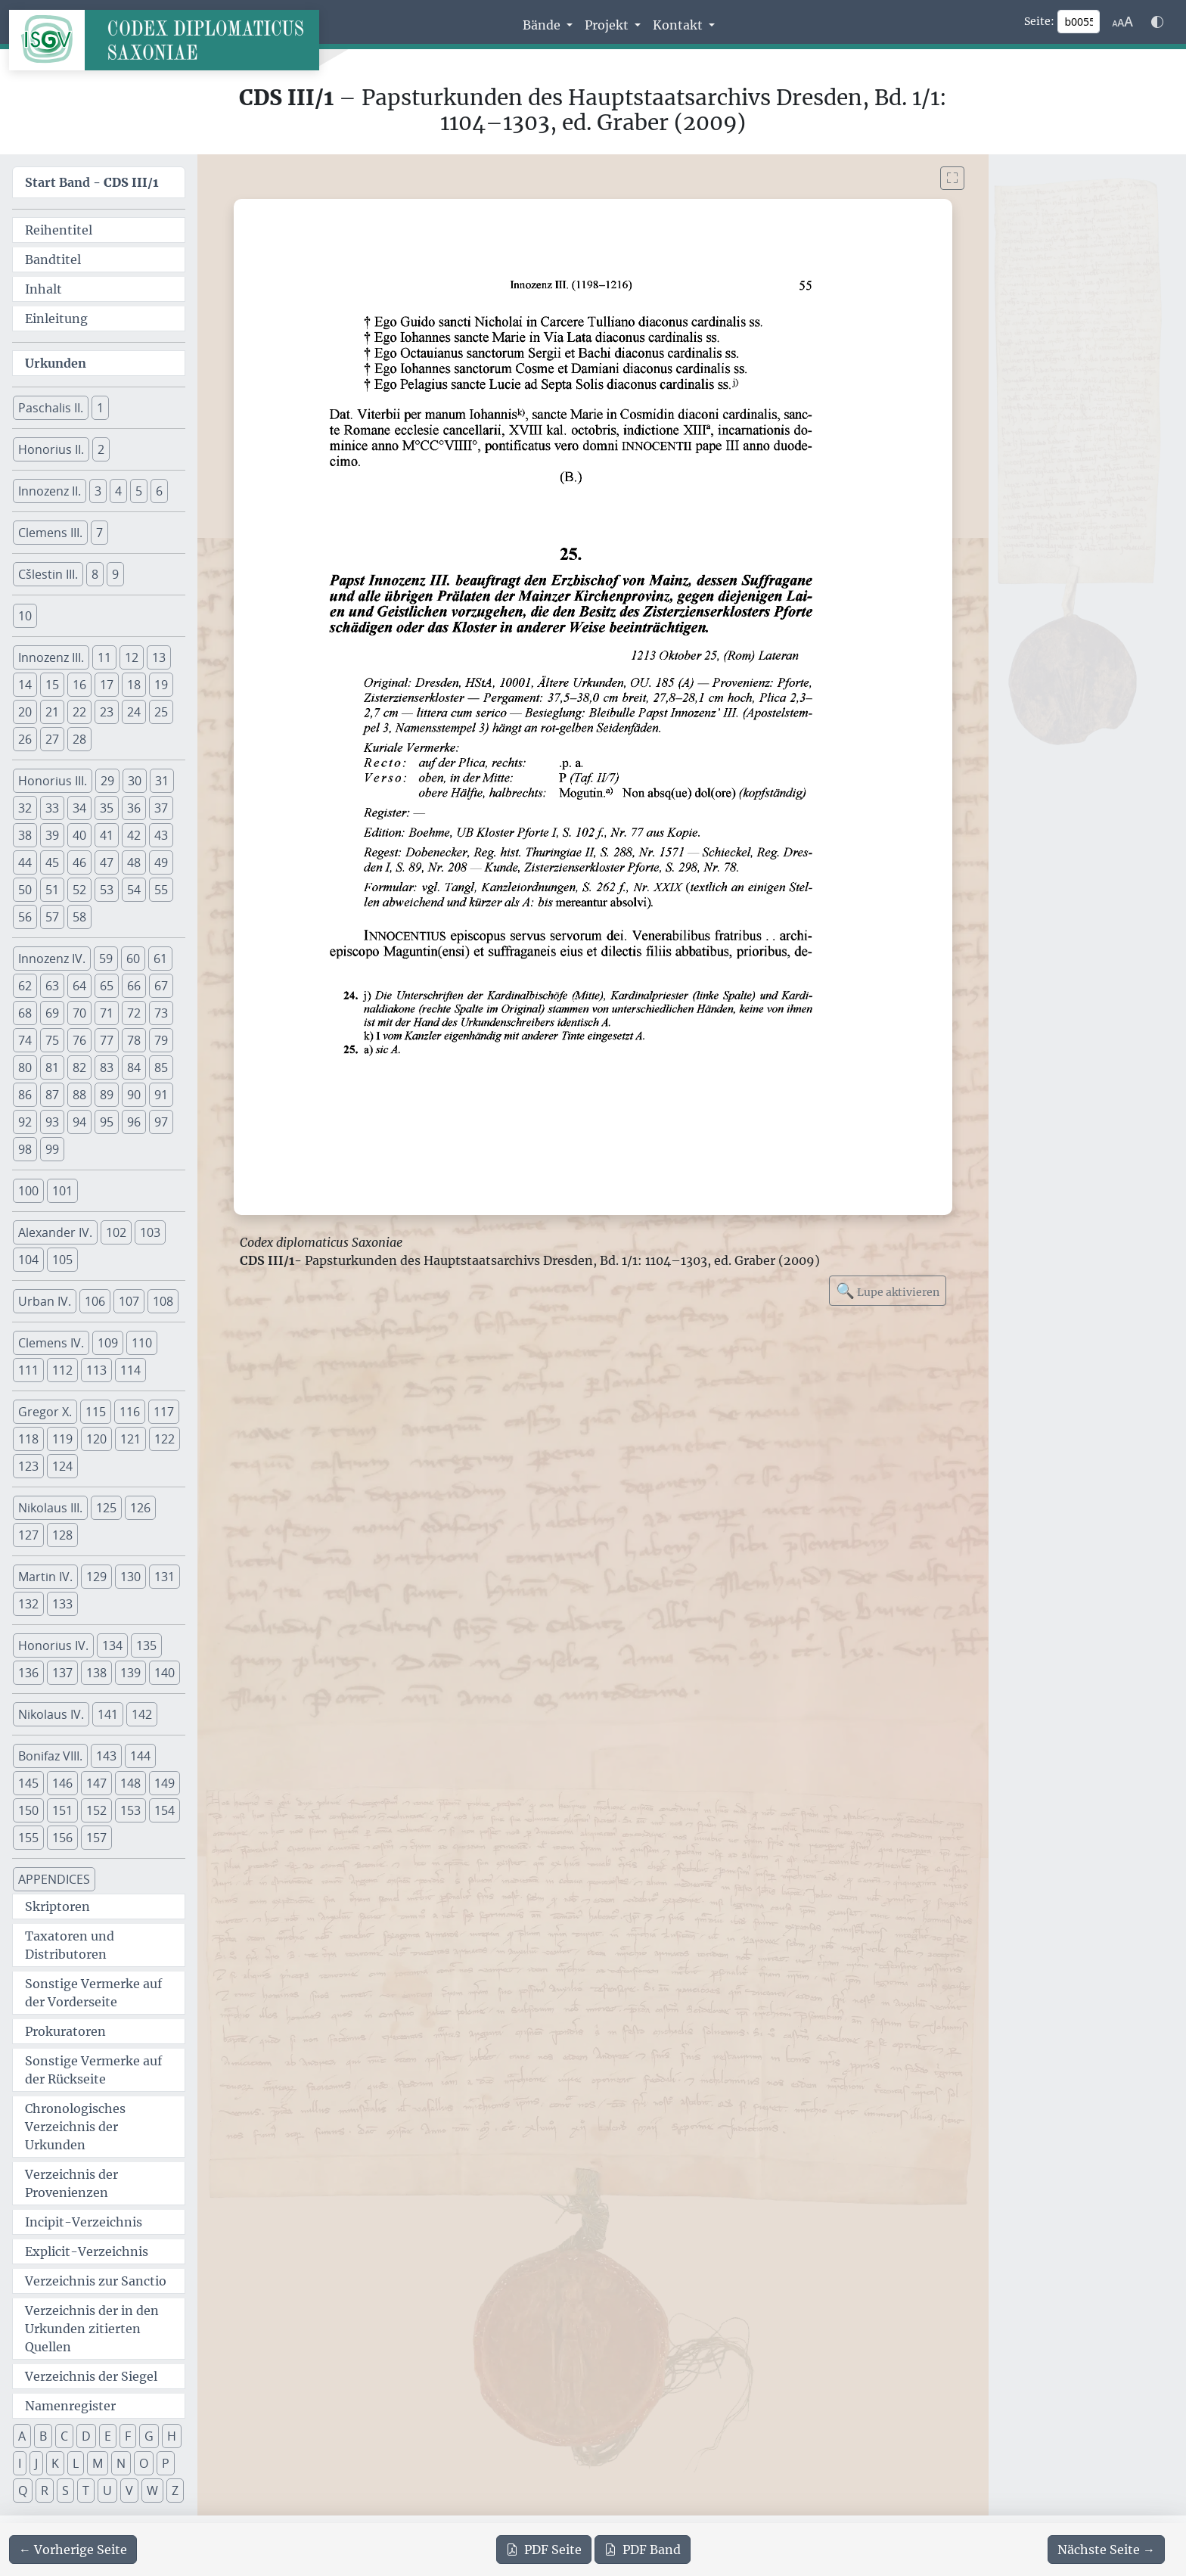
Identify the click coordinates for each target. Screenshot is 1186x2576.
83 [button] (106, 1067)
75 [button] (52, 1040)
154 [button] (164, 1810)
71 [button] (106, 1013)
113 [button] (96, 1370)
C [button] (64, 2436)
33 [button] (52, 808)
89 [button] (106, 1094)
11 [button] (104, 657)
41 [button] (106, 835)
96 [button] (134, 1122)
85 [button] (161, 1067)
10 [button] (25, 615)
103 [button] (150, 1232)
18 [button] (134, 684)
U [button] (107, 2490)
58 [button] (79, 917)
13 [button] (159, 657)
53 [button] (106, 889)
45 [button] (52, 862)
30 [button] (134, 780)
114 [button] (130, 1370)
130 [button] (130, 1576)
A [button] (22, 2436)
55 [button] (161, 889)
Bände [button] (543, 25)
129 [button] (96, 1576)
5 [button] (138, 491)
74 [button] (25, 1040)
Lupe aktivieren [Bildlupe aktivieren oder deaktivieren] (887, 1290)
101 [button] (62, 1190)
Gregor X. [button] (45, 1411)
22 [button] (79, 712)
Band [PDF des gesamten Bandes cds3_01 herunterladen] (642, 2549)
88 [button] (79, 1094)
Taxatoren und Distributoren (69, 1945)
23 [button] (106, 712)
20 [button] (25, 712)
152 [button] (96, 1810)
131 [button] (164, 1576)
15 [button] (52, 684)
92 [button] (25, 1122)
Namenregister (70, 2405)
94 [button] (79, 1122)
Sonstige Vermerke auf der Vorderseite (93, 1992)
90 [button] (134, 1094)
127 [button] (28, 1535)
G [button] (149, 2436)
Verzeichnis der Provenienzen (71, 2183)
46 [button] (79, 862)
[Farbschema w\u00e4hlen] (1157, 22)
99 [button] (52, 1149)
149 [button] (164, 1783)
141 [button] (108, 1714)
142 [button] (142, 1714)
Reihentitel (58, 230)
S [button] (65, 2490)
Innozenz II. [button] (49, 491)
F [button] (128, 2436)
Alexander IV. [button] (55, 1232)
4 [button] (118, 491)
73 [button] (161, 1013)
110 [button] (142, 1343)
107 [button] (129, 1301)
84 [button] (134, 1067)
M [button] (97, 2463)
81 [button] (52, 1067)
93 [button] (52, 1122)
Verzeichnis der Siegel (91, 2376)
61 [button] (160, 958)
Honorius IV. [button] (53, 1645)
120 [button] (96, 1439)
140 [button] (164, 1672)
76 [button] (79, 1040)
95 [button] (106, 1122)
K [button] (55, 2463)
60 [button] (133, 958)
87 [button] (52, 1094)
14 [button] (25, 684)
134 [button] (112, 1645)
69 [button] (52, 1013)
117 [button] (164, 1411)
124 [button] (62, 1466)
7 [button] (99, 532)
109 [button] (108, 1343)
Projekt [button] (608, 25)
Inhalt (43, 289)
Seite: (1039, 21)
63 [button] (52, 985)
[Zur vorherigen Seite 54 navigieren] (73, 2549)
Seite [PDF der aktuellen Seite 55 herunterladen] (544, 2549)
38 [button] (25, 835)
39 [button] (52, 835)
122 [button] (164, 1439)
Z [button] (175, 2490)
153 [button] (130, 1810)
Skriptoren (57, 1906)
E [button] (107, 2436)
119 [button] (62, 1439)
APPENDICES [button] (54, 1879)
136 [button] (28, 1672)
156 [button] (62, 1837)
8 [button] (95, 574)
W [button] (152, 2490)
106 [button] (95, 1301)
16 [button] (79, 684)
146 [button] (62, 1783)
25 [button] (161, 712)
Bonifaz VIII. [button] (50, 1756)
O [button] (143, 2463)
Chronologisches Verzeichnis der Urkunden (75, 2126)
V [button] (129, 2490)
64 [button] (79, 985)
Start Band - (92, 182)
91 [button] (161, 1094)
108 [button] (163, 1301)
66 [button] (134, 985)
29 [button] (107, 780)
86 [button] (25, 1094)
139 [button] (130, 1672)
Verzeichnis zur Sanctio (95, 2281)
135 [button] (146, 1645)
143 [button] (106, 1756)
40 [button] (79, 835)
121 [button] (130, 1439)
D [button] (86, 2436)
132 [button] (28, 1604)
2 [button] (101, 449)
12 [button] (131, 657)
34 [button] (79, 808)
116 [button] (130, 1411)
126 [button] (140, 1507)
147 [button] (96, 1783)
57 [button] (52, 917)
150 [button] (28, 1810)
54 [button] (134, 889)
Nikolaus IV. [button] (51, 1714)
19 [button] (161, 684)
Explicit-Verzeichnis (86, 2251)
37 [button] (161, 808)
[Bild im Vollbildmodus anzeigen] (952, 178)
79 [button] (161, 1040)
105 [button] (62, 1259)
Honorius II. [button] (51, 449)
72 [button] (134, 1013)
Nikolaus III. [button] (50, 1507)
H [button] (171, 2436)
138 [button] (96, 1672)
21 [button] (52, 712)
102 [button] (116, 1232)
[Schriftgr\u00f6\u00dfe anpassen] (1122, 22)
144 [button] (140, 1756)
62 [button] (25, 985)
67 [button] (161, 985)
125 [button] (106, 1507)
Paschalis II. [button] (50, 407)
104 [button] (28, 1259)
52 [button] (79, 889)
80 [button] (25, 1067)
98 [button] (25, 1149)
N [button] (121, 2463)
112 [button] (62, 1370)
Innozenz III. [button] (51, 657)
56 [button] (25, 917)
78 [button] (134, 1040)
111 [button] (28, 1370)
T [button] (85, 2490)
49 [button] (161, 862)
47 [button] (106, 862)
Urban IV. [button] (44, 1301)
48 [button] (134, 862)
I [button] (19, 2463)
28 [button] (79, 739)
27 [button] (52, 739)
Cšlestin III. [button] (48, 574)
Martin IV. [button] (45, 1576)
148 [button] (130, 1783)
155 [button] (28, 1837)
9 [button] (115, 574)
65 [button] (106, 985)
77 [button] (106, 1040)
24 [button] (134, 712)
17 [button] (106, 684)
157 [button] (96, 1837)
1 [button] (100, 407)
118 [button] (28, 1439)
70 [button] (79, 1013)
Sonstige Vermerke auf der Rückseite (93, 2070)
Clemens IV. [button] (51, 1343)
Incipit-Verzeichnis (83, 2222)
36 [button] (134, 808)
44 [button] (25, 862)
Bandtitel (53, 259)
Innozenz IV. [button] (51, 958)
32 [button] (25, 808)
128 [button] (62, 1535)
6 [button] (159, 491)
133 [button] (62, 1604)
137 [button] (62, 1672)
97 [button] (161, 1122)
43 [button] (161, 835)
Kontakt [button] (679, 25)
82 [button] (79, 1067)
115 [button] (95, 1411)
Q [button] (22, 2490)
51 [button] (52, 889)
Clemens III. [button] (50, 532)
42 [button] (134, 835)
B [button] (43, 2436)
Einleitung (56, 318)
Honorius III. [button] (52, 780)
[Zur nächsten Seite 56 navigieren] (1106, 2549)
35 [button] (106, 808)
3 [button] (98, 491)
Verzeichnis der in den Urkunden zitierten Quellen (92, 2328)
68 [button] (25, 1013)
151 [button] (62, 1810)
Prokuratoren (65, 2031)
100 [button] (28, 1190)
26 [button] (25, 739)
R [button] (44, 2490)
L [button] (76, 2463)
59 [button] (106, 958)
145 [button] (28, 1783)
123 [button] (28, 1466)
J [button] (36, 2463)
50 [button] (25, 889)
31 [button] (162, 780)
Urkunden (55, 363)
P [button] (165, 2463)
